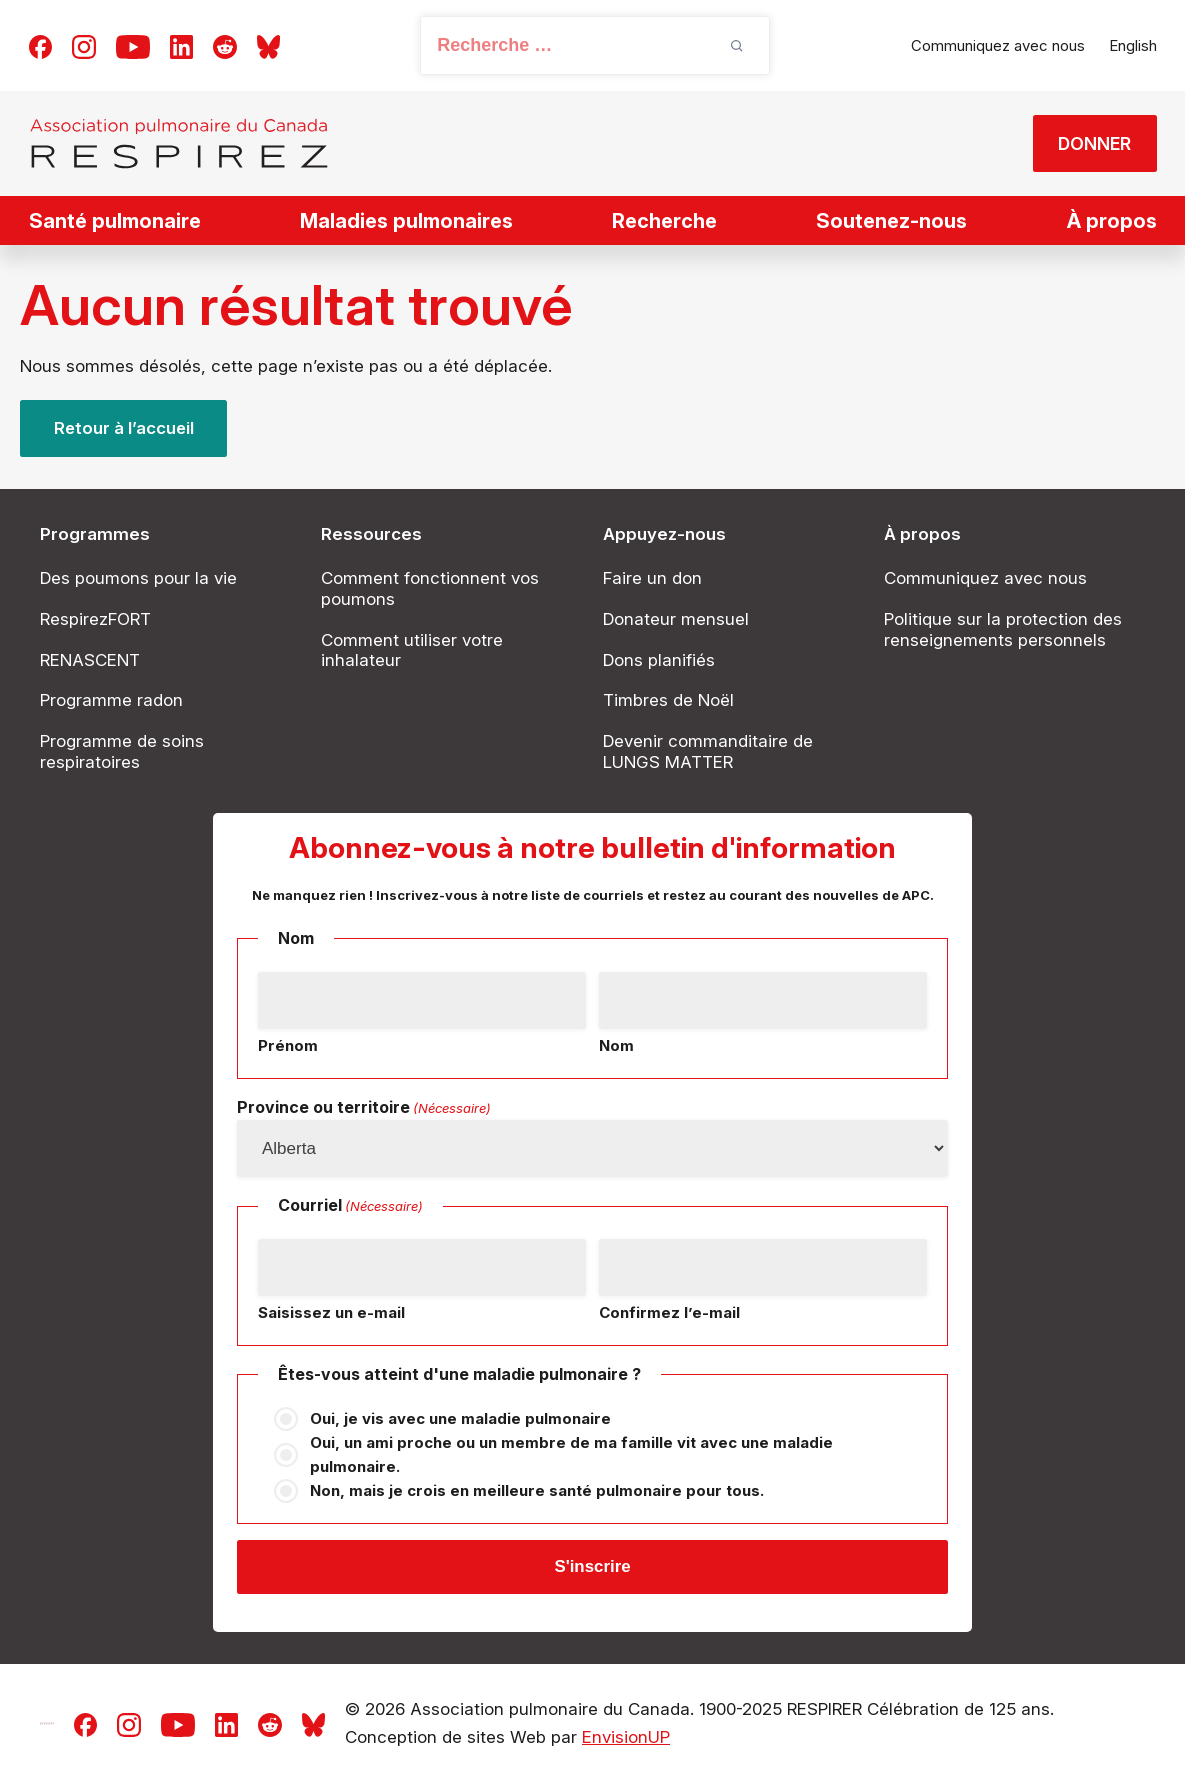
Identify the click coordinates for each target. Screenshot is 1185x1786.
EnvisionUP (626, 1740)
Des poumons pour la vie (138, 578)
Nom (616, 1045)
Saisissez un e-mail (331, 1312)
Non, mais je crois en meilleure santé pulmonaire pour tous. (537, 1490)
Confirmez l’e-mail (669, 1312)
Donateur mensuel (676, 619)
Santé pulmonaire (115, 221)
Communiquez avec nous (998, 45)
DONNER (1093, 143)
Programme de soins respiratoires (122, 751)
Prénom (288, 1045)
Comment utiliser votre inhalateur (412, 650)
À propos (1112, 221)
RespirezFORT (95, 619)
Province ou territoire (364, 1108)
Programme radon (111, 700)
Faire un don (652, 578)
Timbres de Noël (668, 700)
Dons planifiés (659, 660)
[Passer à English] (1133, 46)
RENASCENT (90, 660)
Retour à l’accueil (125, 428)
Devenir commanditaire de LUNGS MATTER (708, 751)
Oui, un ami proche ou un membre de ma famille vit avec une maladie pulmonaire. (571, 1454)
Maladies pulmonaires (406, 221)
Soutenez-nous (891, 221)
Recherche (664, 221)
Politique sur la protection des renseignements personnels (1003, 629)
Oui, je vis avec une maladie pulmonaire (460, 1418)
